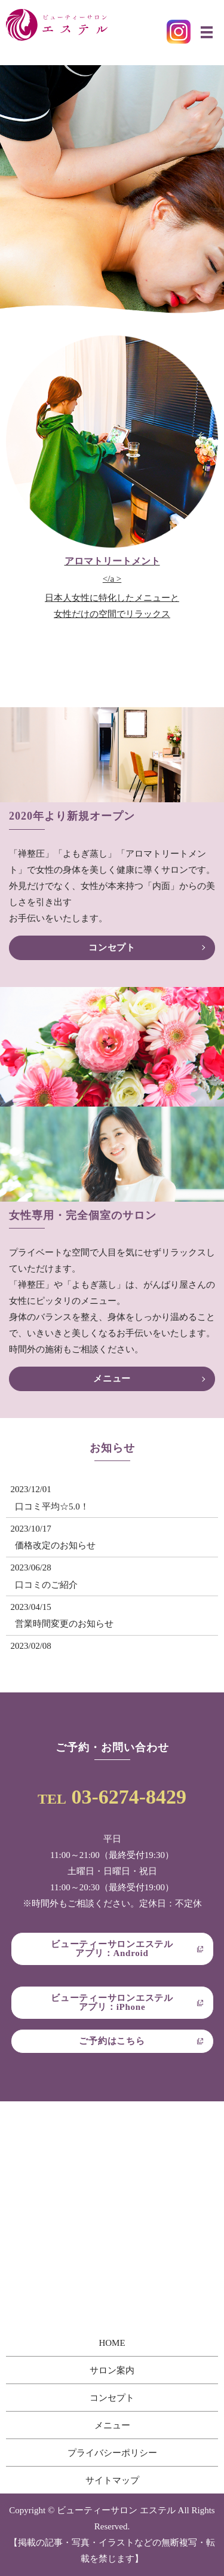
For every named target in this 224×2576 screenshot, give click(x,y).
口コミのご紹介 (46, 1585)
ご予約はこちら (112, 2041)
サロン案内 (112, 2370)
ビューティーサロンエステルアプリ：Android (112, 1948)
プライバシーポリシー (112, 2453)
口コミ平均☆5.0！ (52, 1506)
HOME (112, 2343)
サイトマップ (112, 2480)
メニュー (112, 1378)
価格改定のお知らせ (55, 1545)
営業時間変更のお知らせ (64, 1623)
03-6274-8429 (128, 1797)
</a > (112, 588)
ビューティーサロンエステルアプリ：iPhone (112, 2002)
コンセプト (112, 947)
